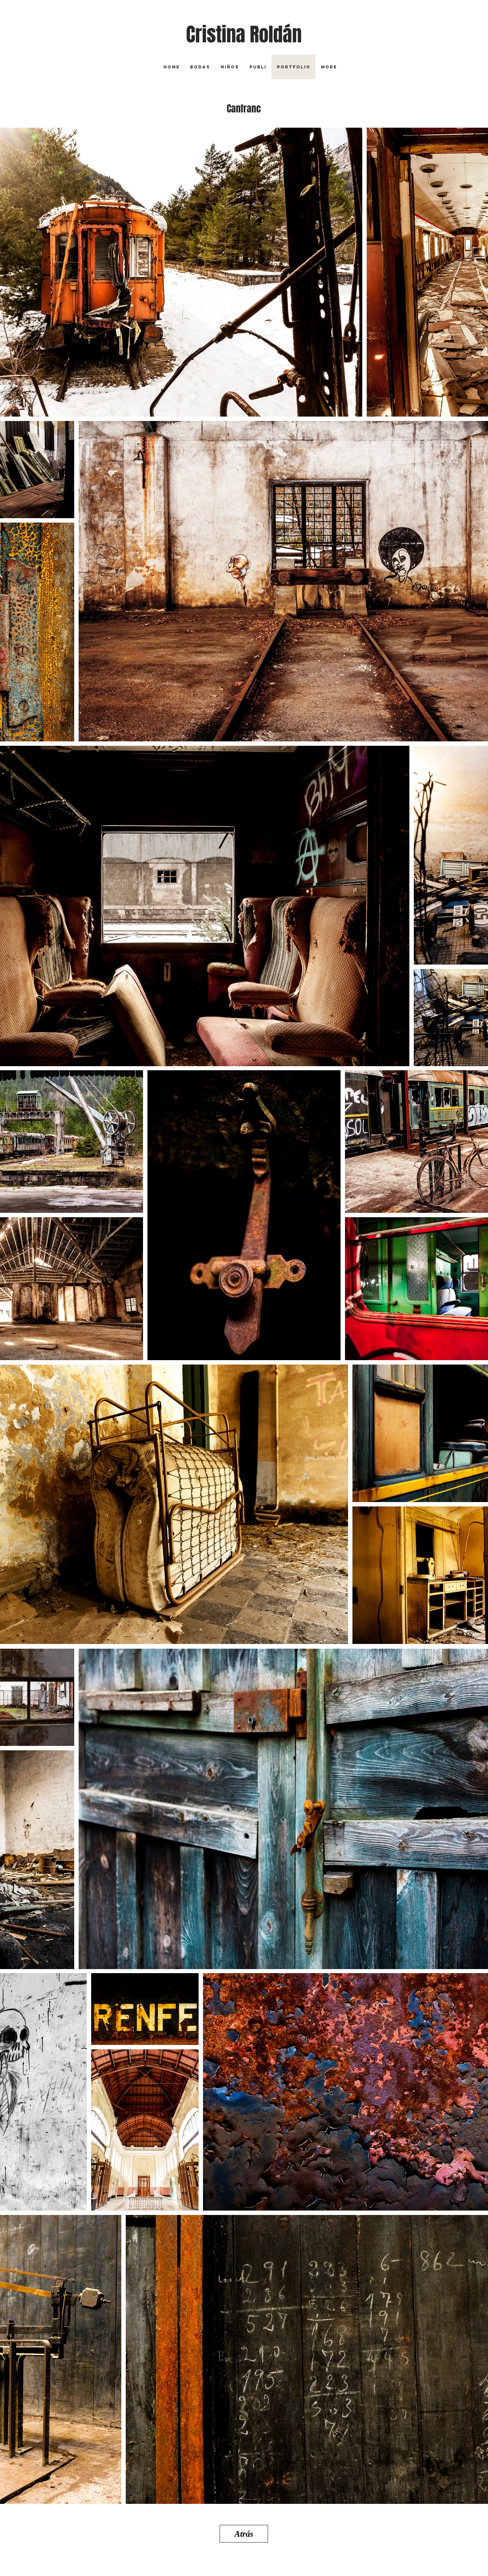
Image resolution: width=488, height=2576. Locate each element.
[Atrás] (244, 2533)
